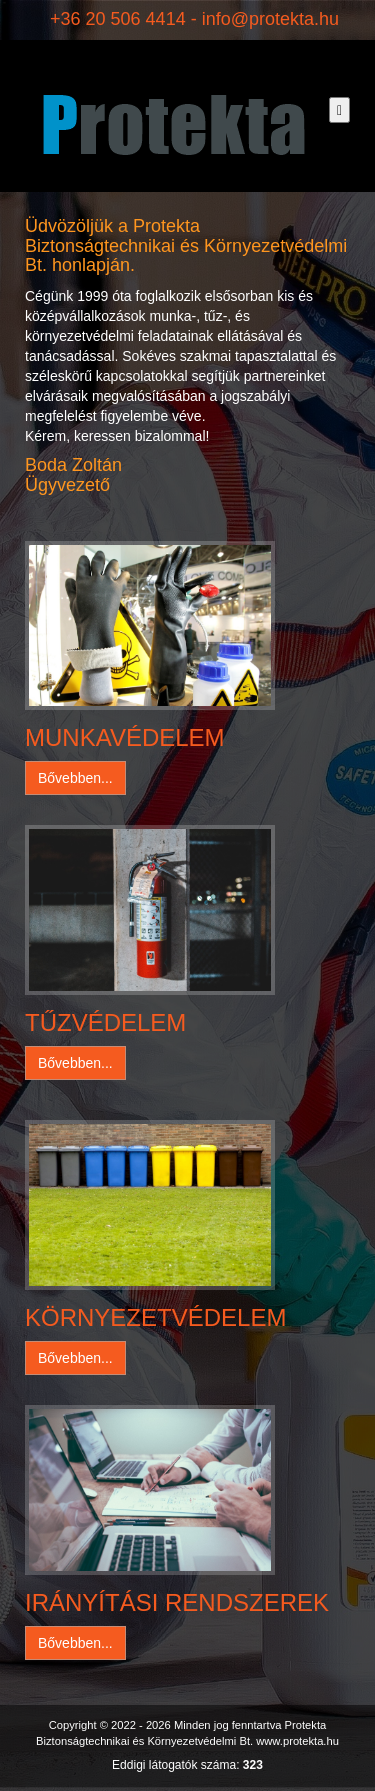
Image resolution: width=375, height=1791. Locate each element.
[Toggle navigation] (339, 110)
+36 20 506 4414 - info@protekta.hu (194, 19)
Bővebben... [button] (75, 778)
